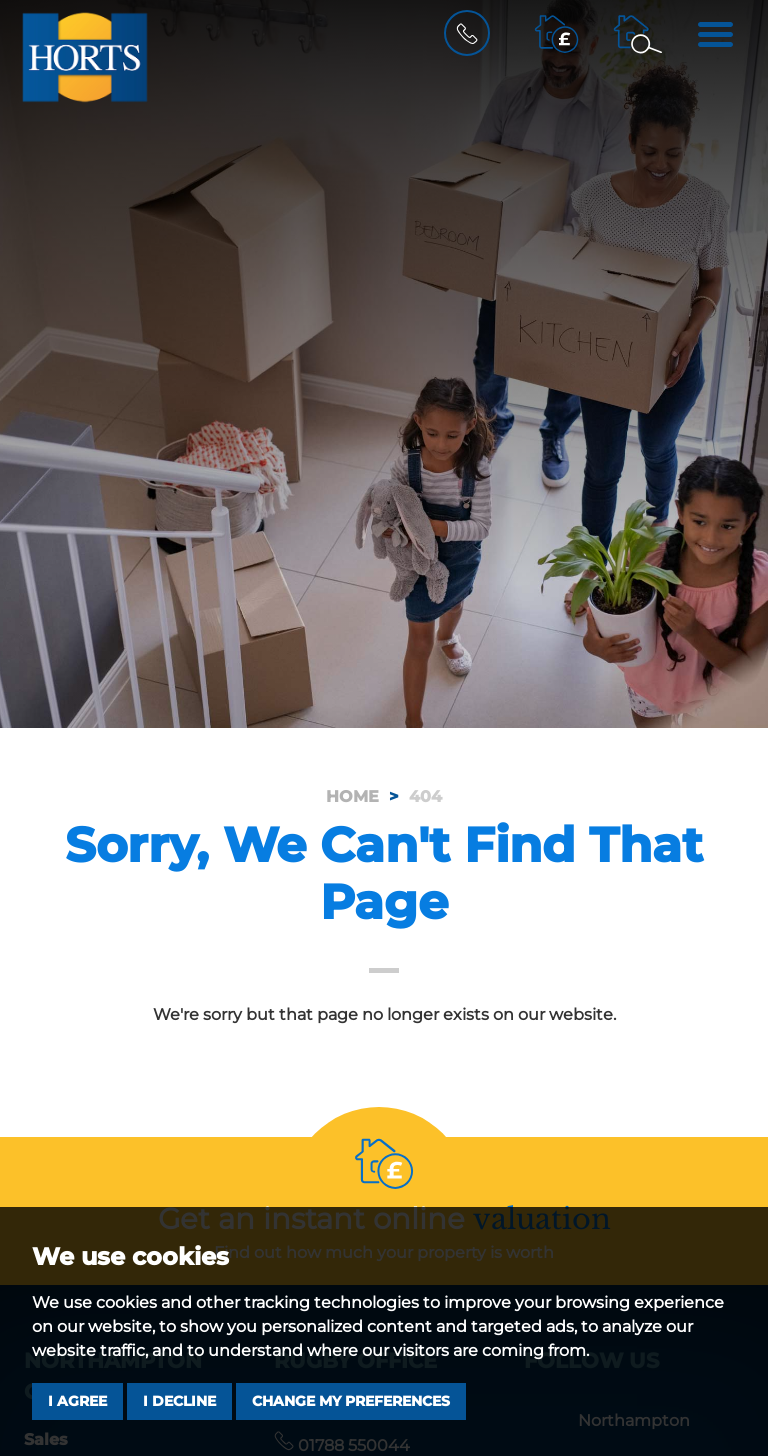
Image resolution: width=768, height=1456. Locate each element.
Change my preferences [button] (351, 1401)
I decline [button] (179, 1401)
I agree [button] (77, 1401)
